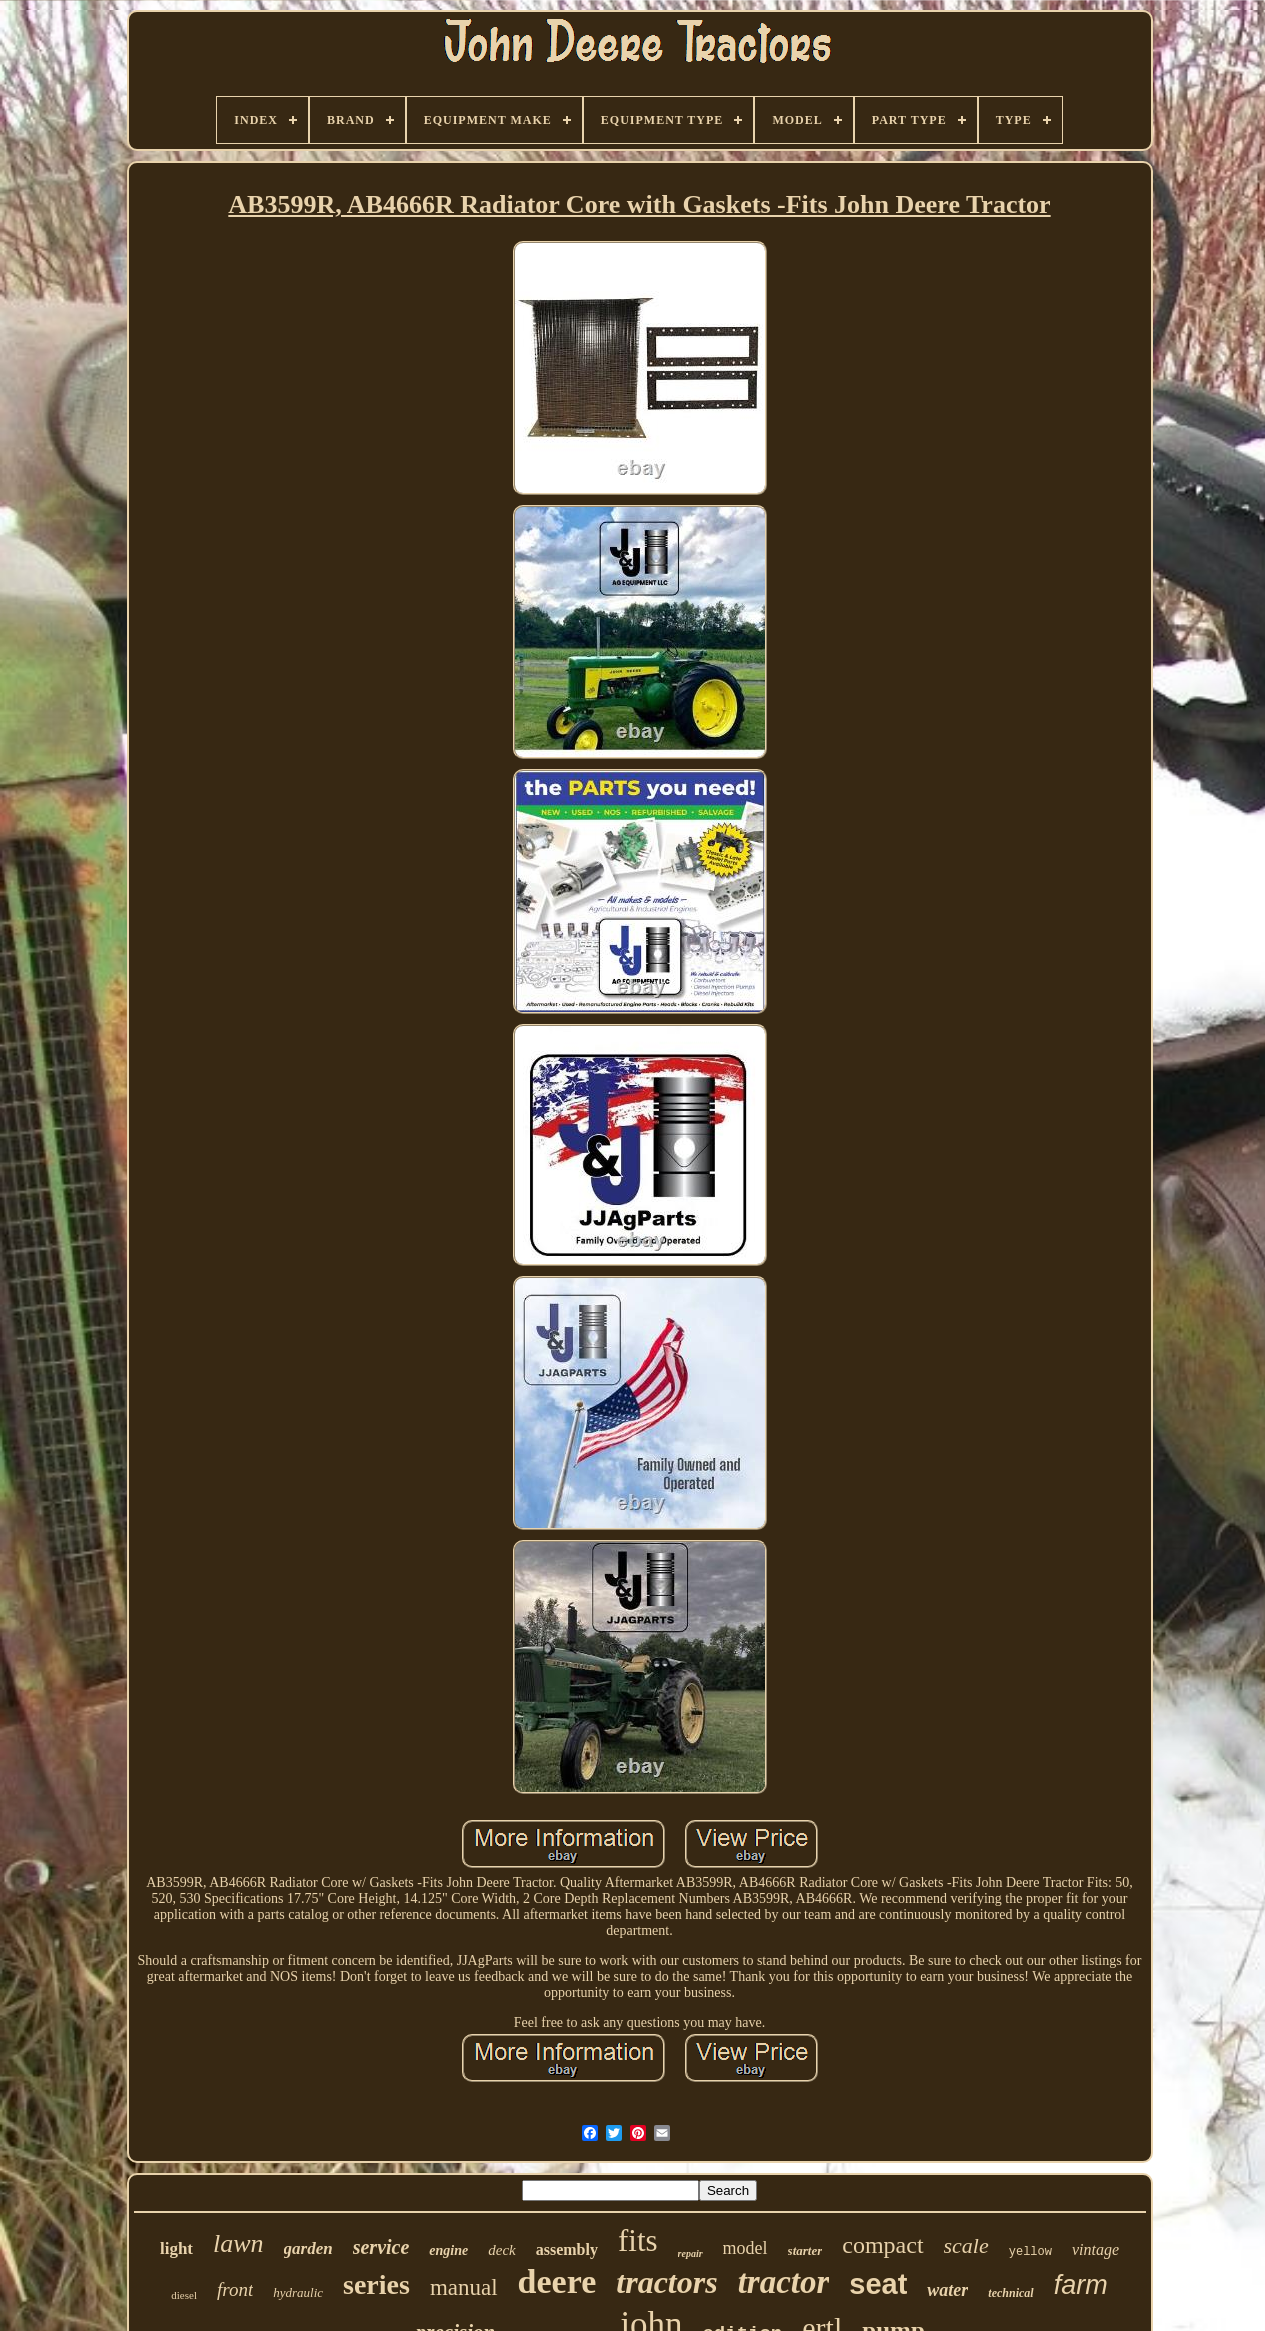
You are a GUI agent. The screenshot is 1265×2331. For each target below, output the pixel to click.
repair (690, 2253)
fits (638, 2240)
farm (1081, 2285)
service (381, 2247)
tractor (784, 2282)
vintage (1095, 2249)
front (235, 2289)
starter (805, 2250)
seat (878, 2284)
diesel (184, 2295)
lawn (238, 2243)
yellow (1030, 2252)
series (376, 2284)
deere (557, 2281)
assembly (567, 2249)
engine (448, 2250)
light (176, 2248)
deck (501, 2250)
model (745, 2248)
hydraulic (298, 2292)
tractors (666, 2282)
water (947, 2290)
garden (308, 2248)
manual (464, 2287)
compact (882, 2245)
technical (1010, 2293)
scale (966, 2245)
